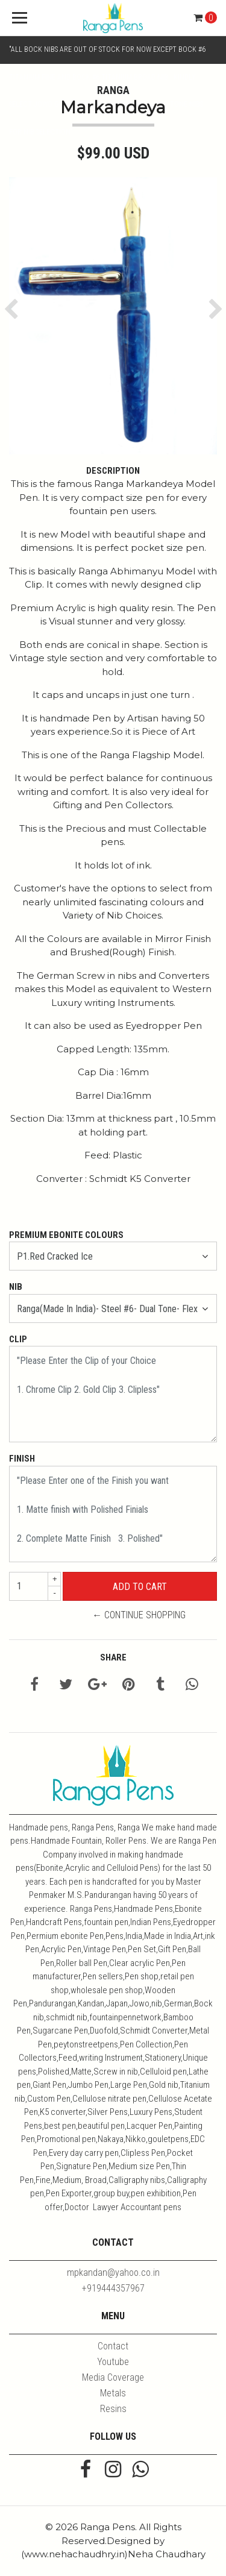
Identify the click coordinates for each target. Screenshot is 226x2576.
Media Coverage (113, 2377)
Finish (22, 1458)
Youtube (113, 2361)
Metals (113, 2393)
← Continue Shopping (139, 1615)
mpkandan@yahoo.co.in (113, 2272)
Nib (15, 1286)
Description (113, 470)
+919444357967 (113, 2288)
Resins (113, 2408)
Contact (113, 2346)
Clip (18, 1339)
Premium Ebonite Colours (66, 1235)
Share (113, 1657)
